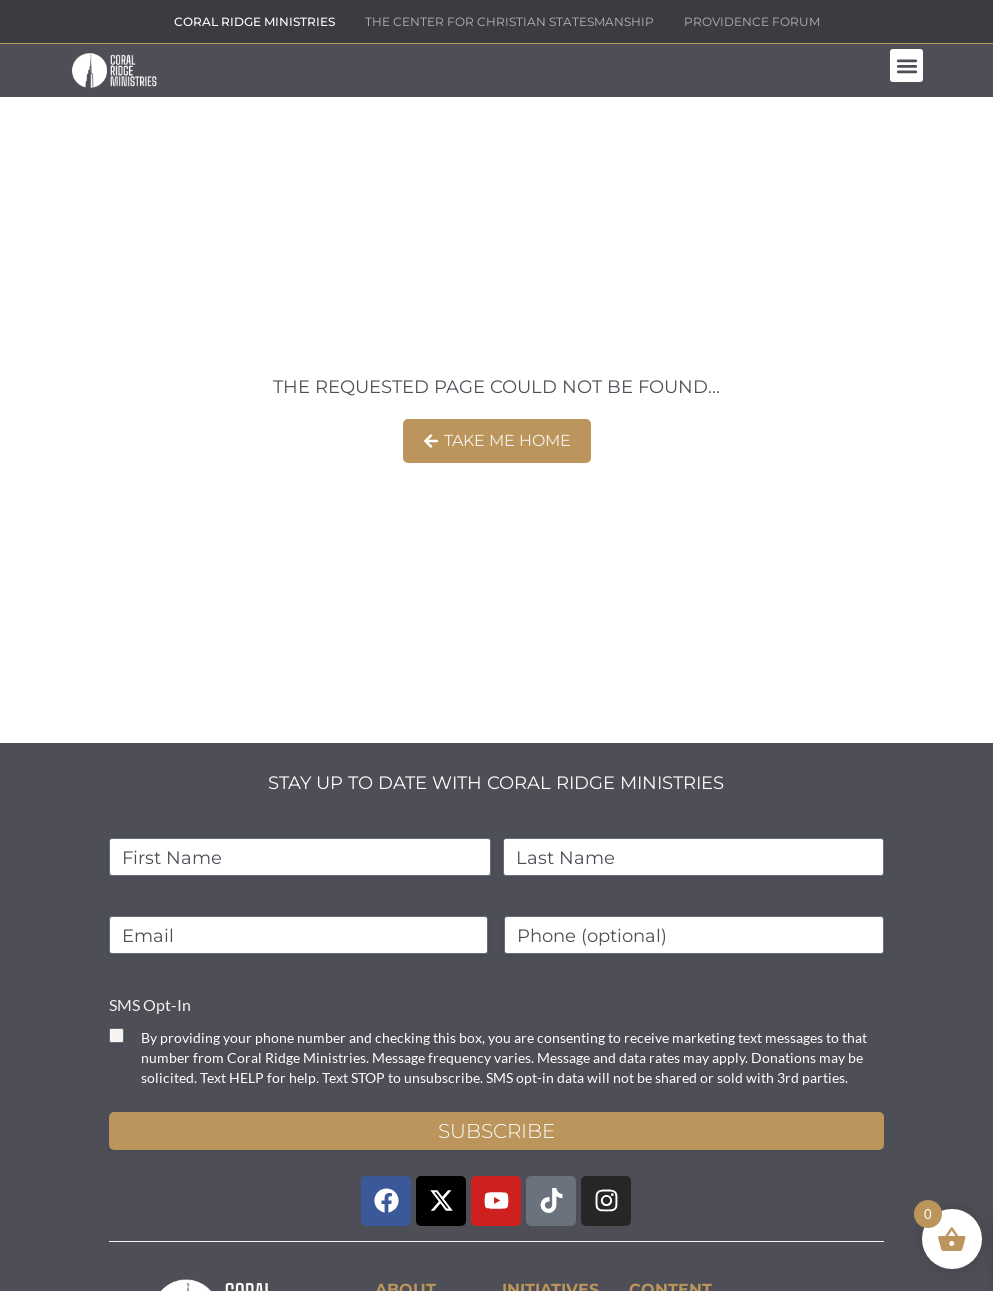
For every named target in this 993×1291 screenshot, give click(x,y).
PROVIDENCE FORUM (752, 21)
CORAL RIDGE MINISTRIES (254, 21)
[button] (906, 65)
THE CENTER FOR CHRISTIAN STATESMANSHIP (509, 21)
